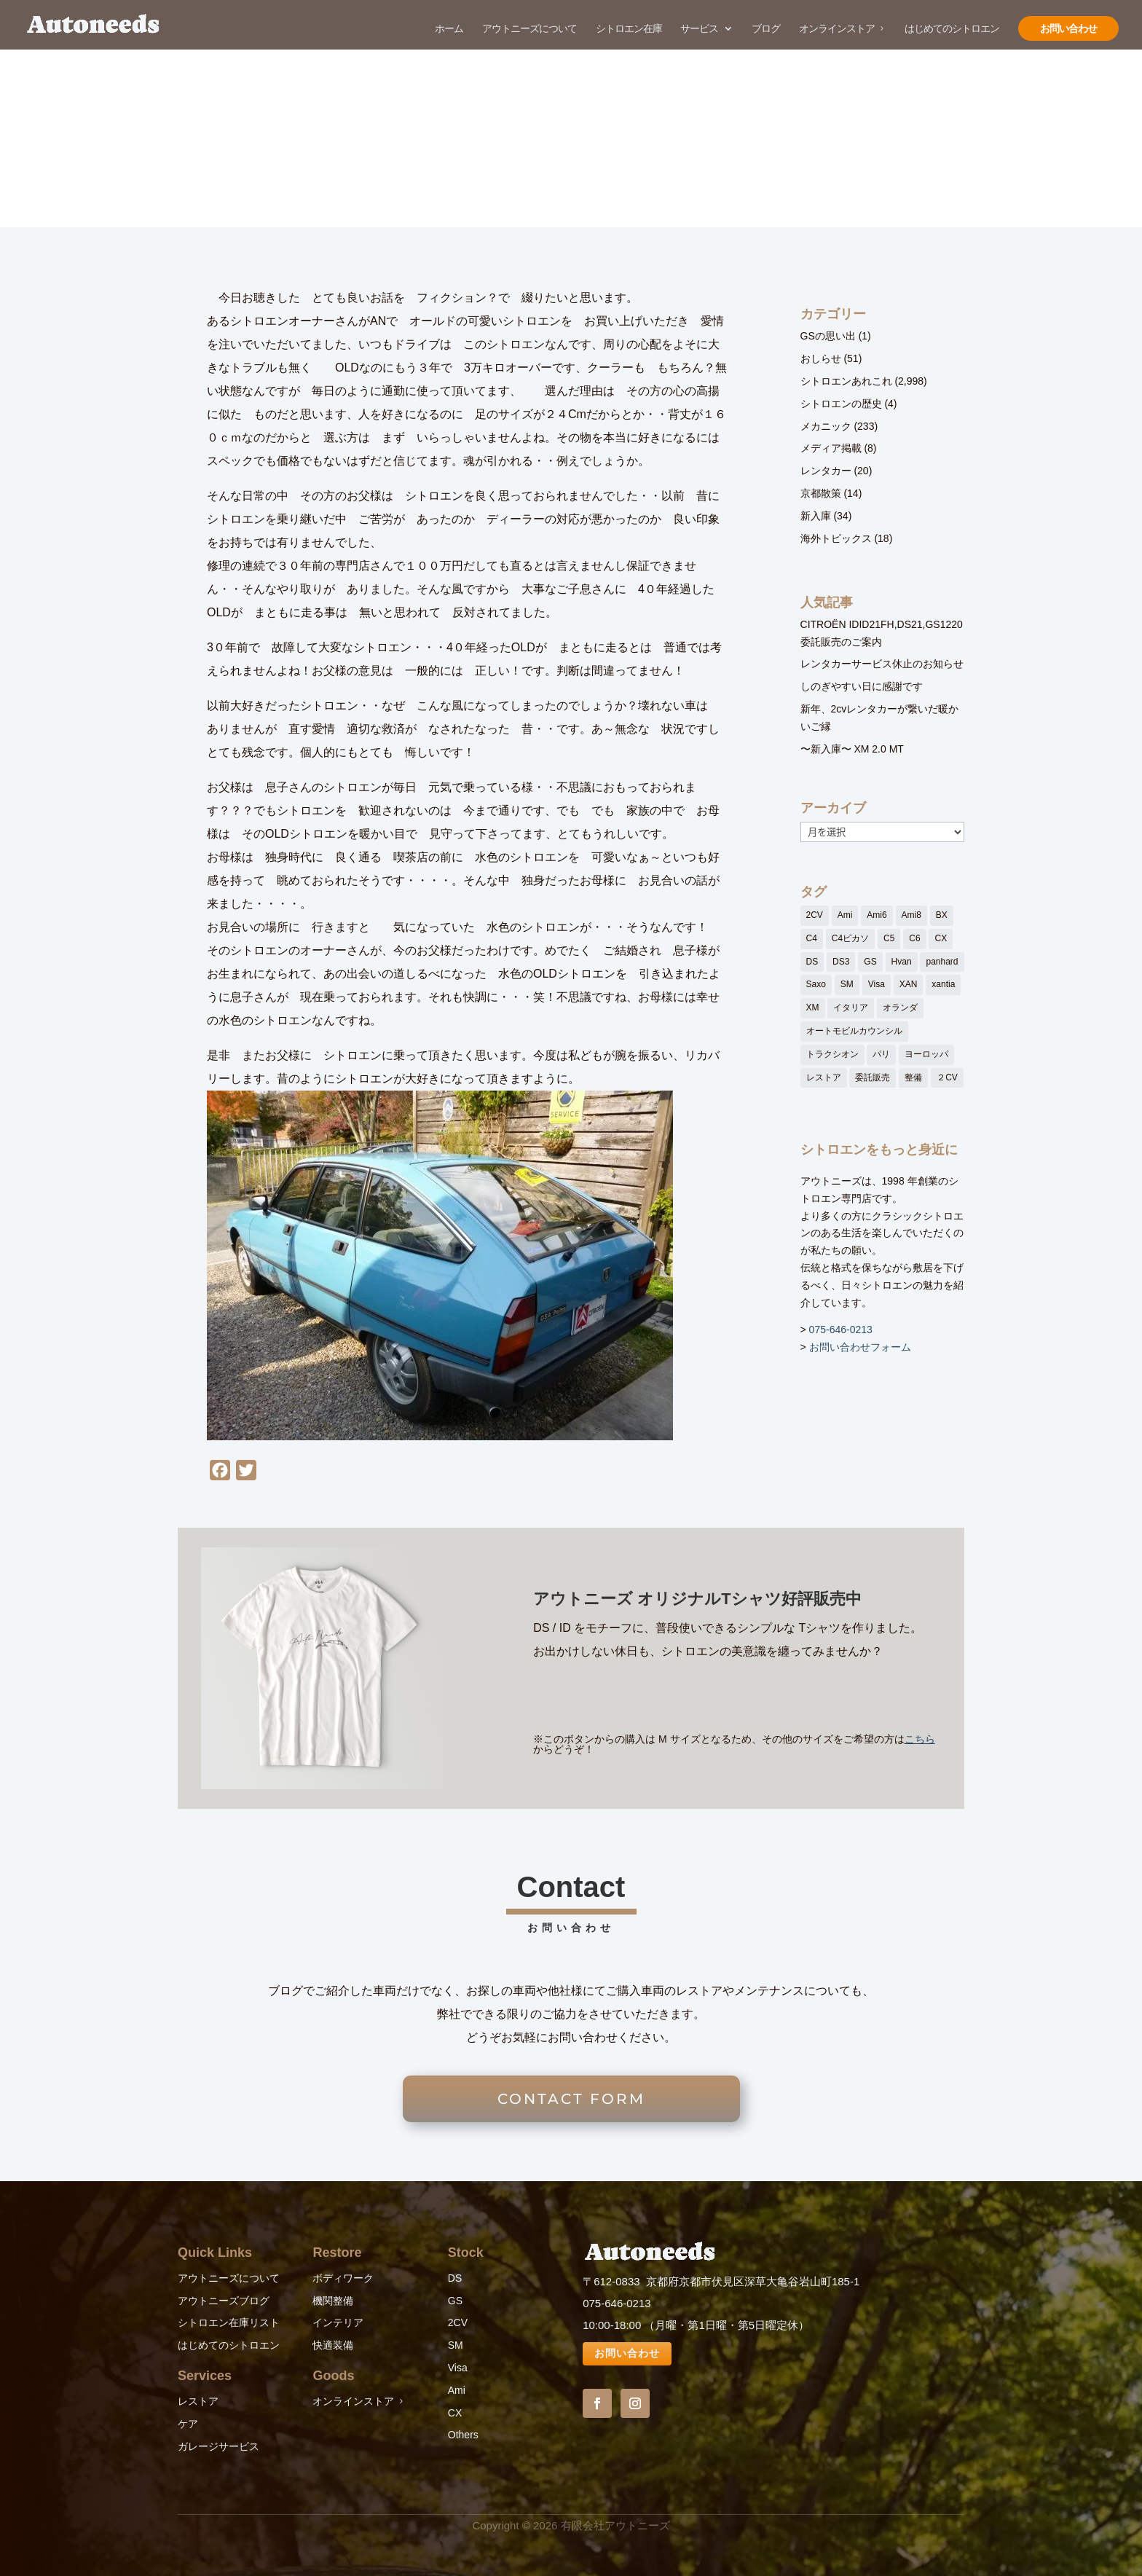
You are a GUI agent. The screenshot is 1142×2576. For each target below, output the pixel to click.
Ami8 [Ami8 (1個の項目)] (911, 915)
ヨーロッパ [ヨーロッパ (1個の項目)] (926, 1054)
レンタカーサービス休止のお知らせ (882, 663)
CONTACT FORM (571, 2099)
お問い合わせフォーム (860, 1347)
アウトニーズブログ (223, 2300)
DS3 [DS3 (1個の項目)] (840, 962)
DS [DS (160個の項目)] (812, 962)
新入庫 (815, 516)
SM (455, 2345)
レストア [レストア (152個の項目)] (823, 1077)
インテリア (337, 2322)
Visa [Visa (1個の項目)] (876, 984)
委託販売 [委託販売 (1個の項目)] (872, 1077)
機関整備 (332, 2300)
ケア (188, 2424)
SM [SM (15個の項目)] (847, 984)
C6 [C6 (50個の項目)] (914, 938)
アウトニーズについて (529, 28)
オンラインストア (837, 28)
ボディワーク (343, 2278)
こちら (920, 1739)
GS (455, 2300)
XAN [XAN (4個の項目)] (908, 984)
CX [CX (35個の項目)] (940, 938)
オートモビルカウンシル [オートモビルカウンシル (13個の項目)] (854, 1031)
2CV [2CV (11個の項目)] (814, 915)
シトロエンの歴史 (841, 403)
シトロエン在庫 (629, 28)
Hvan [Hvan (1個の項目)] (901, 962)
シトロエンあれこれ (846, 381)
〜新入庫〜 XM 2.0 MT (852, 749)
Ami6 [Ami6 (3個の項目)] (876, 915)
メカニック (825, 426)
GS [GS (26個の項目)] (870, 962)
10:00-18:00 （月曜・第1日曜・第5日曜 (679, 2325)
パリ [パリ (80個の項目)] (881, 1054)
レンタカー (825, 470)
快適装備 (332, 2345)
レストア (198, 2401)
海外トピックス (836, 538)
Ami (456, 2390)
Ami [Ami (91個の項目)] (845, 915)
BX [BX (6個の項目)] (942, 915)
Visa (458, 2367)
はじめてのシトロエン (952, 28)
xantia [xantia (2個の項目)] (943, 984)
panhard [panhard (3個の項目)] (942, 962)
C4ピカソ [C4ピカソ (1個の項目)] (850, 938)
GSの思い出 (828, 336)
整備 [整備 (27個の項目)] (913, 1077)
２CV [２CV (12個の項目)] (947, 1077)
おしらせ (820, 358)
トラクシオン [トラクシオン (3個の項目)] (832, 1054)
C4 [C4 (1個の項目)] (811, 938)
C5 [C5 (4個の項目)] (888, 938)
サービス (699, 28)
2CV (458, 2322)
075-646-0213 (841, 1329)
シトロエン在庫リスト (229, 2322)
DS (455, 2278)
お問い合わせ (1068, 28)
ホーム (449, 28)
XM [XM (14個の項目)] (812, 1007)
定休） (792, 2325)
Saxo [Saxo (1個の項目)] (816, 984)
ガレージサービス (218, 2446)
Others (463, 2434)
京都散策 (820, 493)
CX (455, 2413)
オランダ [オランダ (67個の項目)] (900, 1007)
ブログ (766, 28)
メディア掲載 (831, 448)
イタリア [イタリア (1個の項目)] (850, 1007)
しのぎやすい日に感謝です (861, 686)
